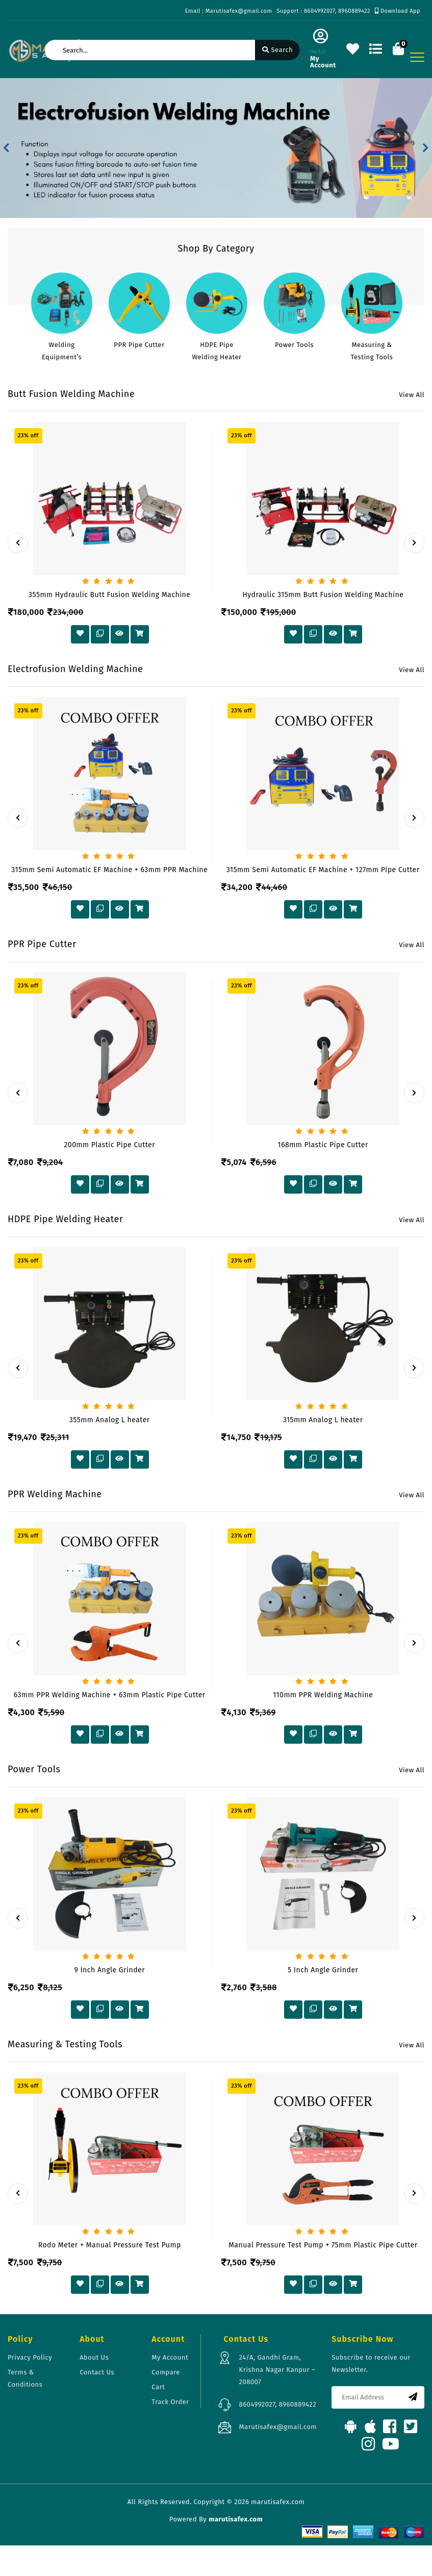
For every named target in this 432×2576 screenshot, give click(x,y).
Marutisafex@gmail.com (277, 2427)
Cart (158, 2387)
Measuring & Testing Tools (372, 351)
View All (411, 395)
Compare (165, 2372)
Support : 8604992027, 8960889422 (323, 11)
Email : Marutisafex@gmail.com (228, 11)
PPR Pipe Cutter (139, 345)
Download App (397, 11)
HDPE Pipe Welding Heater (216, 351)
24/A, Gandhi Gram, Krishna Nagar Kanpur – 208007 (277, 2370)
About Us (94, 2357)
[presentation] (18, 543)
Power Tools (294, 345)
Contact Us (97, 2372)
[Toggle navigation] (417, 57)
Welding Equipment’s (62, 351)
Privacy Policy (30, 2357)
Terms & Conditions (25, 2378)
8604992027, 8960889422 (277, 2404)
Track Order (170, 2402)
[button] (6, 148)
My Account (169, 2357)
